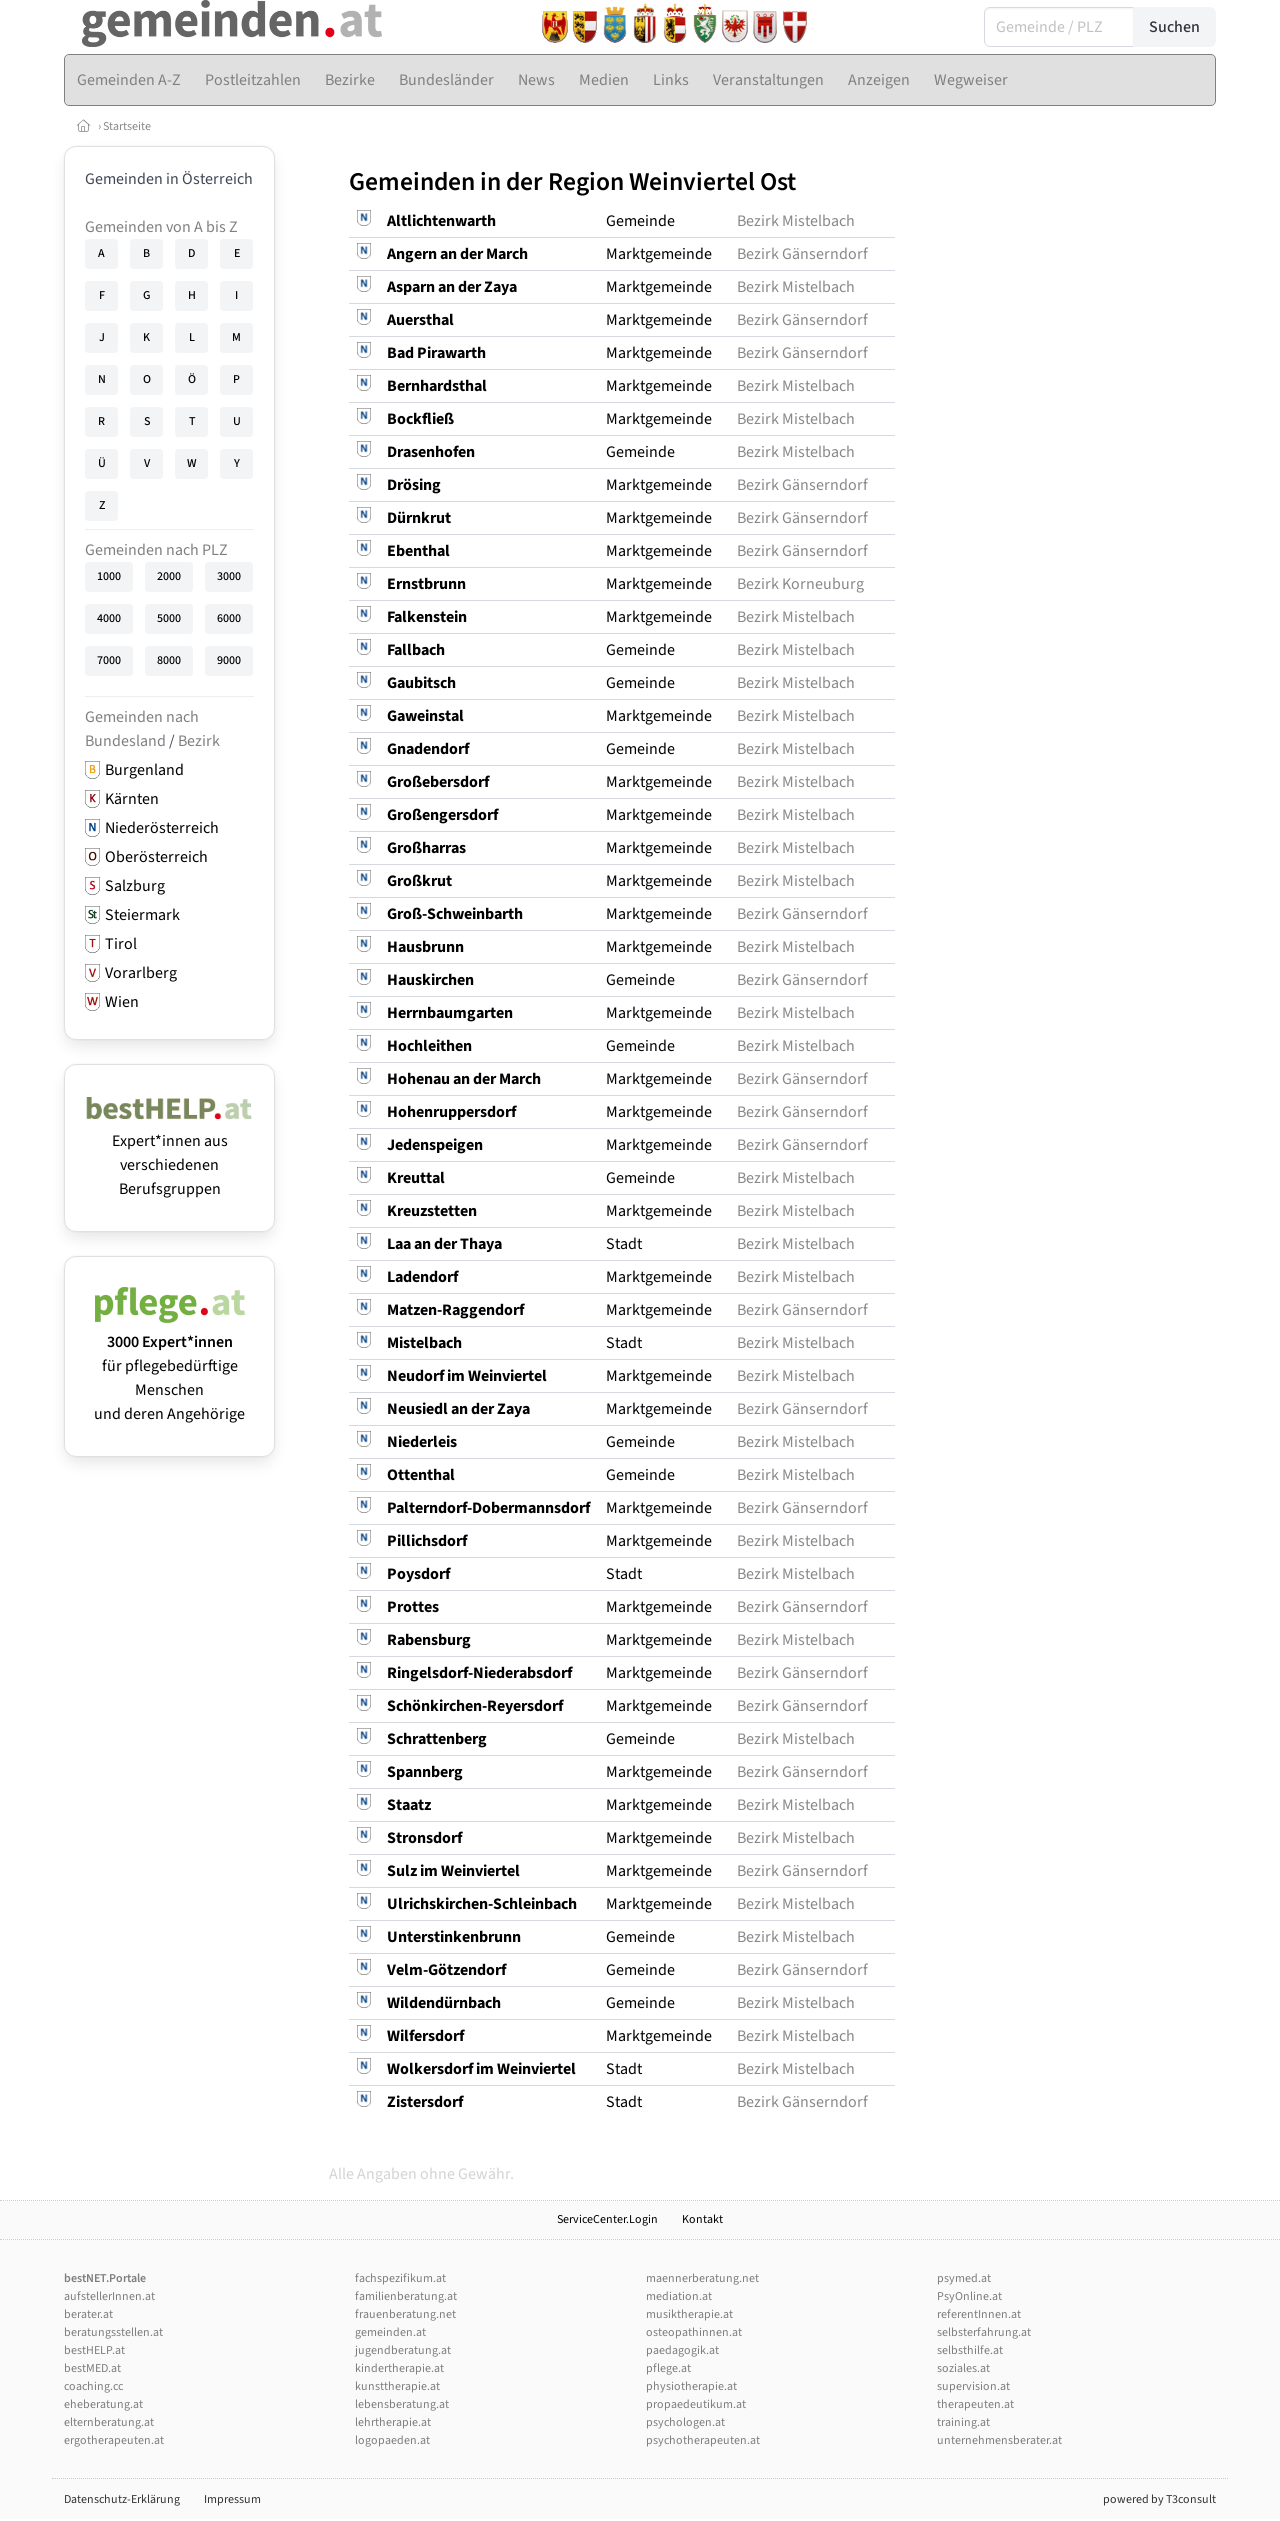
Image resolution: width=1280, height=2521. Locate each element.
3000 (229, 576)
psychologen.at (685, 2422)
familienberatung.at (406, 2296)
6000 (229, 618)
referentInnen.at (979, 2314)
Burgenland (144, 770)
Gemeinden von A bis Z (161, 227)
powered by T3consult (1159, 2499)
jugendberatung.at (403, 2350)
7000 (109, 660)
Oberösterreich (156, 857)
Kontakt (702, 2219)
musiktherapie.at (689, 2314)
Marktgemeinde (659, 254)
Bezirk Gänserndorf (802, 254)
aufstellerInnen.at (109, 2296)
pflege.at (668, 2368)
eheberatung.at (103, 2404)
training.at (963, 2422)
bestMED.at (92, 2368)
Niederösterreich (162, 828)
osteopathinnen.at (694, 2332)
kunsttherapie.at (397, 2386)
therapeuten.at (975, 2404)
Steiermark (142, 915)
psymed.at (964, 2278)
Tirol (121, 944)
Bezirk (199, 741)
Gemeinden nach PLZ (156, 550)
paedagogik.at (682, 2350)
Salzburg (135, 886)
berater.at (88, 2314)
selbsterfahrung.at (984, 2332)
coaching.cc (93, 2386)
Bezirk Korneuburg (800, 584)
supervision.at (973, 2386)
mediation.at (679, 2296)
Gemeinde (640, 221)
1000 (109, 576)
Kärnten (132, 799)
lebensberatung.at (402, 2404)
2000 (169, 576)
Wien (122, 1002)
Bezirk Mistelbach (796, 221)
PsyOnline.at (969, 2296)
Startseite (127, 126)
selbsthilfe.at (970, 2350)
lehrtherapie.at (393, 2422)
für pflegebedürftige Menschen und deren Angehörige (169, 1366)
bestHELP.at (94, 2350)
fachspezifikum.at (400, 2278)
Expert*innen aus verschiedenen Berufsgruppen (169, 1153)
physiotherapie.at (691, 2386)
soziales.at (963, 2368)
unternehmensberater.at (999, 2440)
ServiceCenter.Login (607, 2219)
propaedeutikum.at (696, 2404)
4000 (109, 618)
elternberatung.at (109, 2422)
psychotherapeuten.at (703, 2440)
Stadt (624, 1244)
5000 (169, 618)
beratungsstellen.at (113, 2332)
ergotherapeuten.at (114, 2440)
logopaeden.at (392, 2440)
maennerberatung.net (702, 2278)
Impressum (232, 2499)
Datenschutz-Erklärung (122, 2499)
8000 (169, 660)
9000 (229, 660)
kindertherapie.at (399, 2368)
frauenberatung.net (405, 2314)
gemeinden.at (390, 2332)
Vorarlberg (141, 973)
